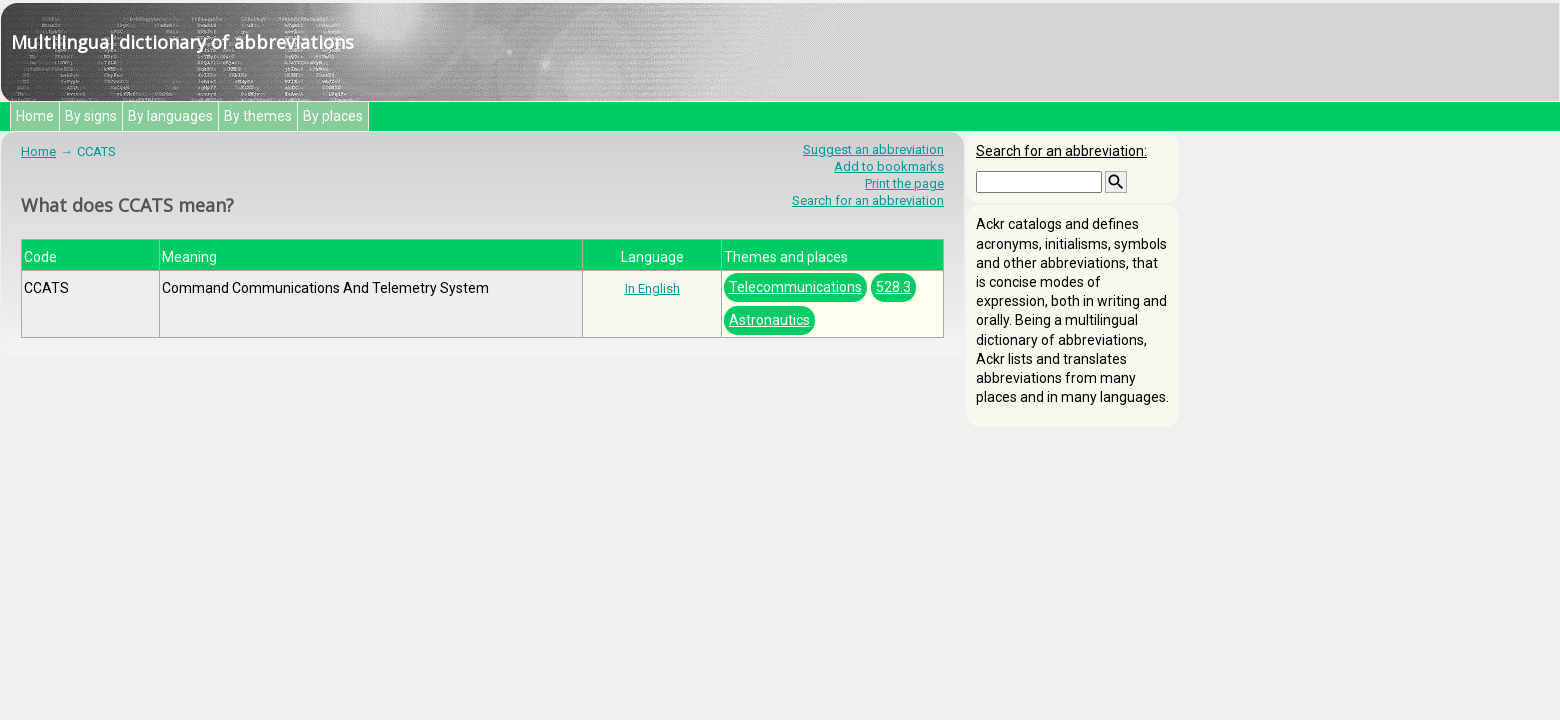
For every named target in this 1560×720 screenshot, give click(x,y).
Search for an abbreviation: (1061, 151)
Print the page (904, 183)
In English (652, 288)
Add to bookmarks (889, 166)
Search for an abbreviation (868, 200)
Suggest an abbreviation (873, 149)
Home (35, 116)
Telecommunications (795, 287)
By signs (91, 116)
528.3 (893, 287)
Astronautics (769, 320)
